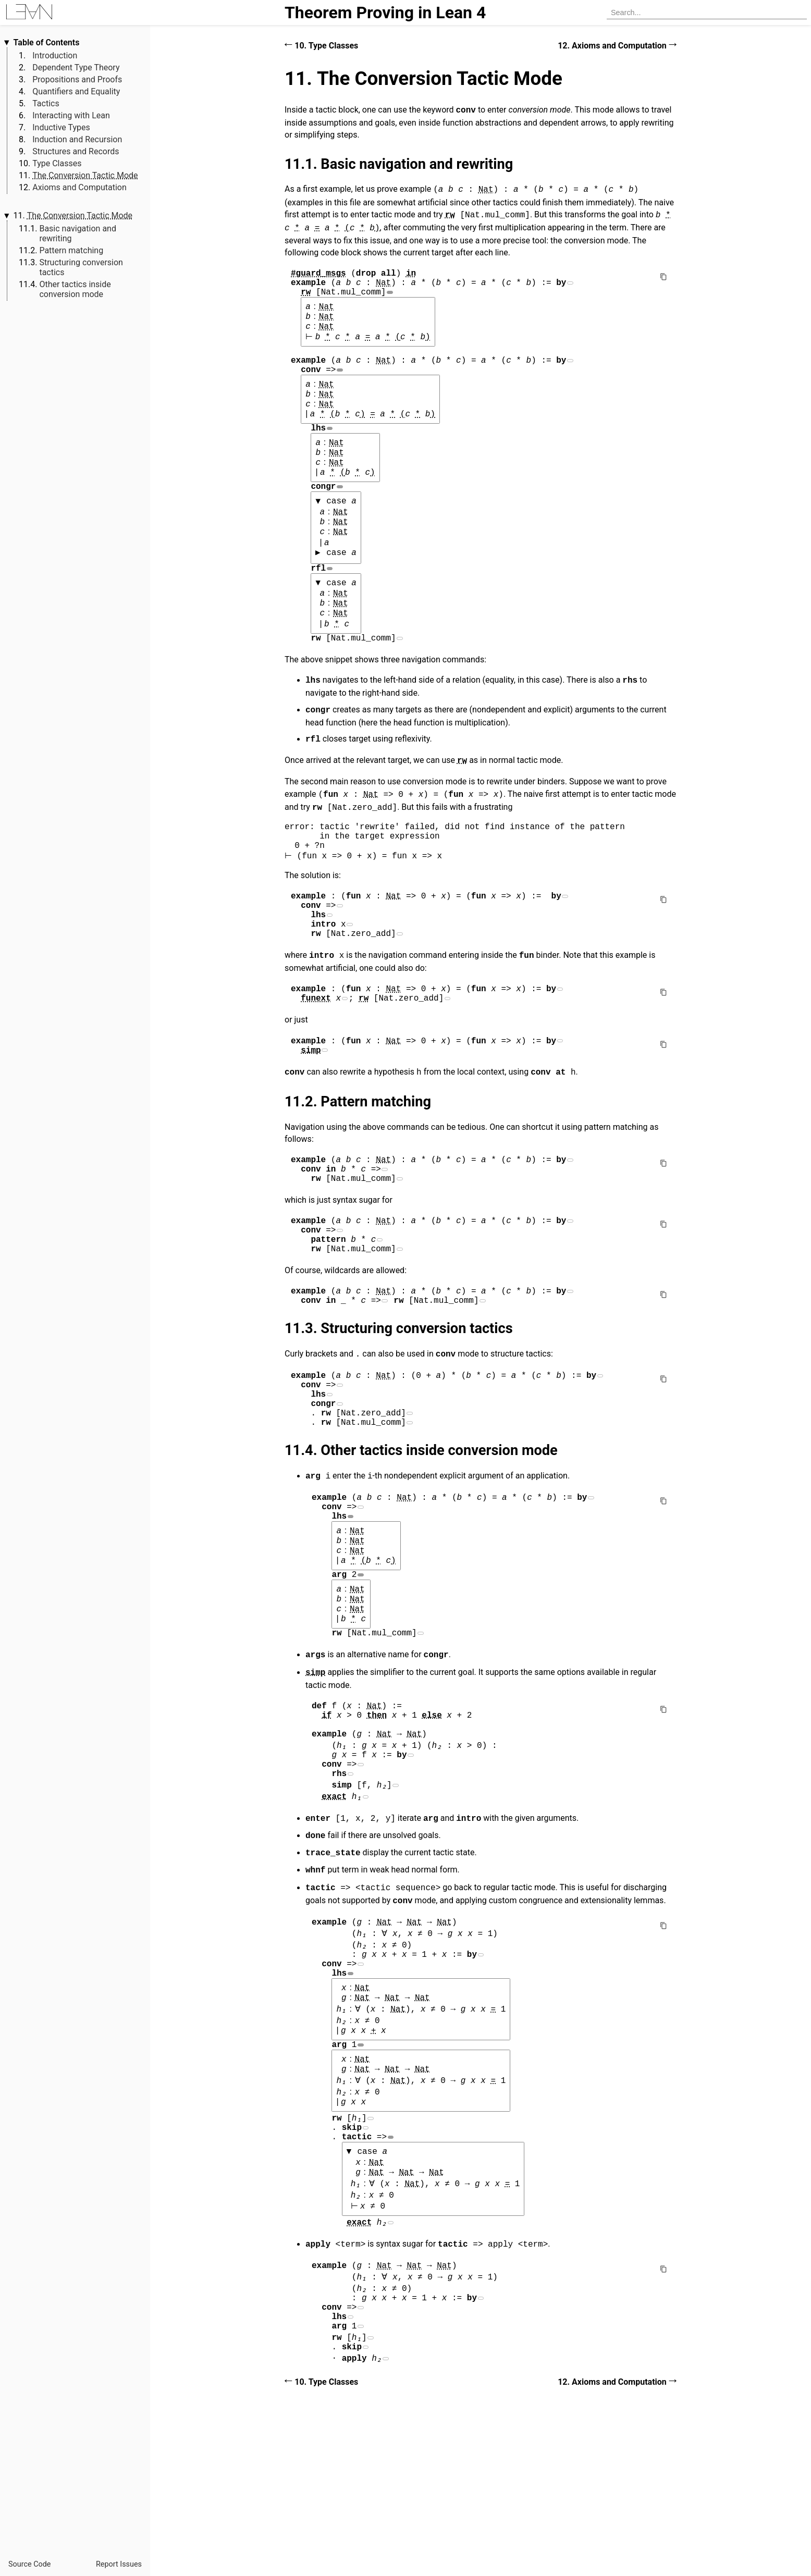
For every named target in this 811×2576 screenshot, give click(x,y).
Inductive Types (61, 127)
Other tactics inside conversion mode (74, 289)
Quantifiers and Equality (76, 91)
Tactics (45, 103)
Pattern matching (71, 250)
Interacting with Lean (71, 115)
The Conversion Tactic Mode (85, 175)
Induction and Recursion (77, 139)
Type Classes (56, 163)
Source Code (29, 2564)
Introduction (54, 55)
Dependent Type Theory (75, 67)
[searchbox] (707, 13)
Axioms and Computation (79, 187)
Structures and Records (75, 151)
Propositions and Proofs (77, 79)
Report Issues (119, 2564)
